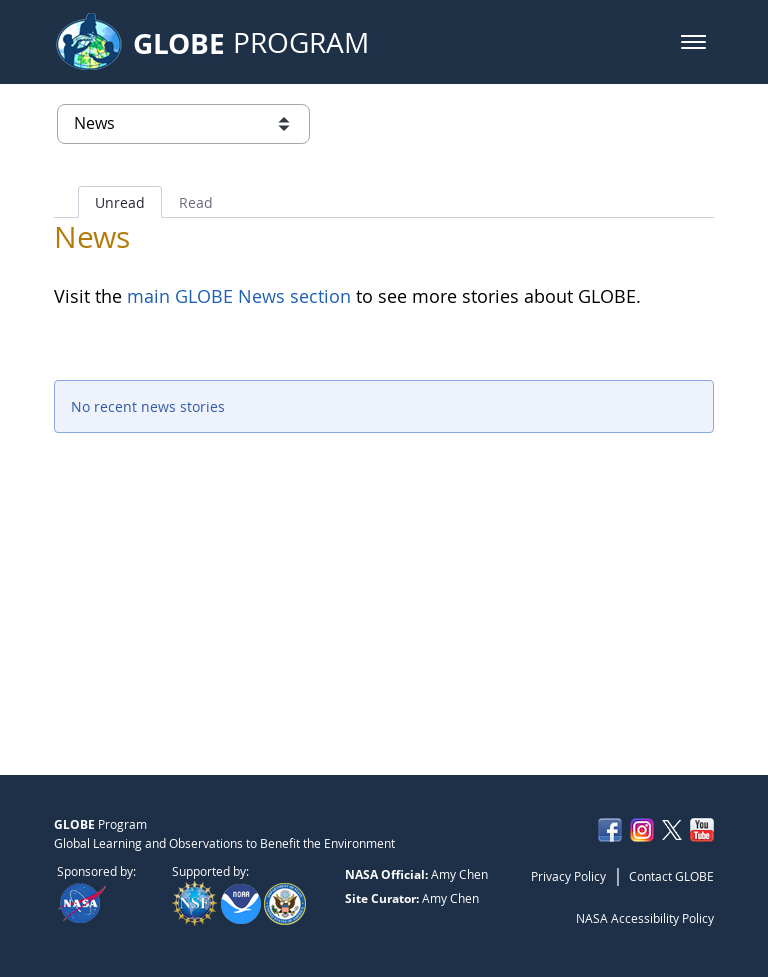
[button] (693, 42)
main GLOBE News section (236, 296)
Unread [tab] (120, 202)
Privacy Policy (568, 876)
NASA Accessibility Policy (645, 918)
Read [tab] (196, 202)
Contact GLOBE (671, 876)
